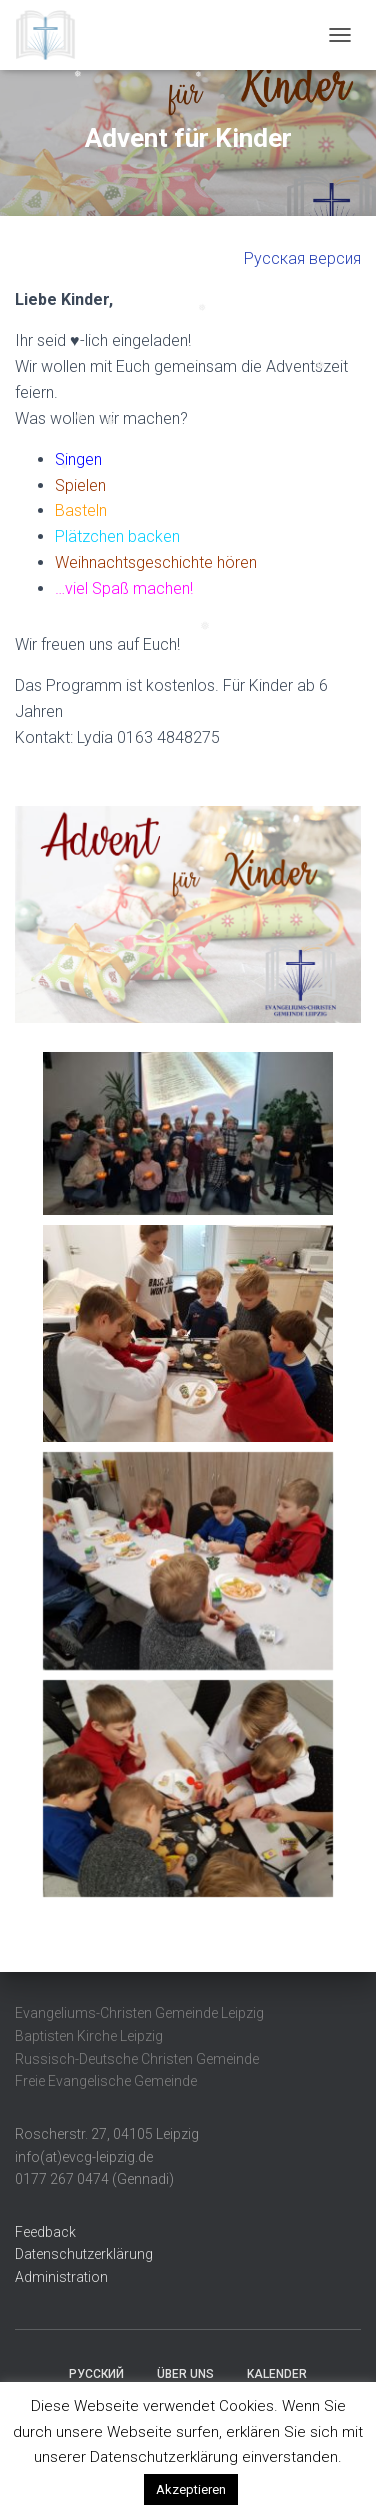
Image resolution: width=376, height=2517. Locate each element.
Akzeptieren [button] (191, 2489)
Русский (96, 2374)
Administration (61, 2277)
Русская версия (302, 258)
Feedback (45, 2232)
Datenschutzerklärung (84, 2254)
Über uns (185, 2374)
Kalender (277, 2374)
